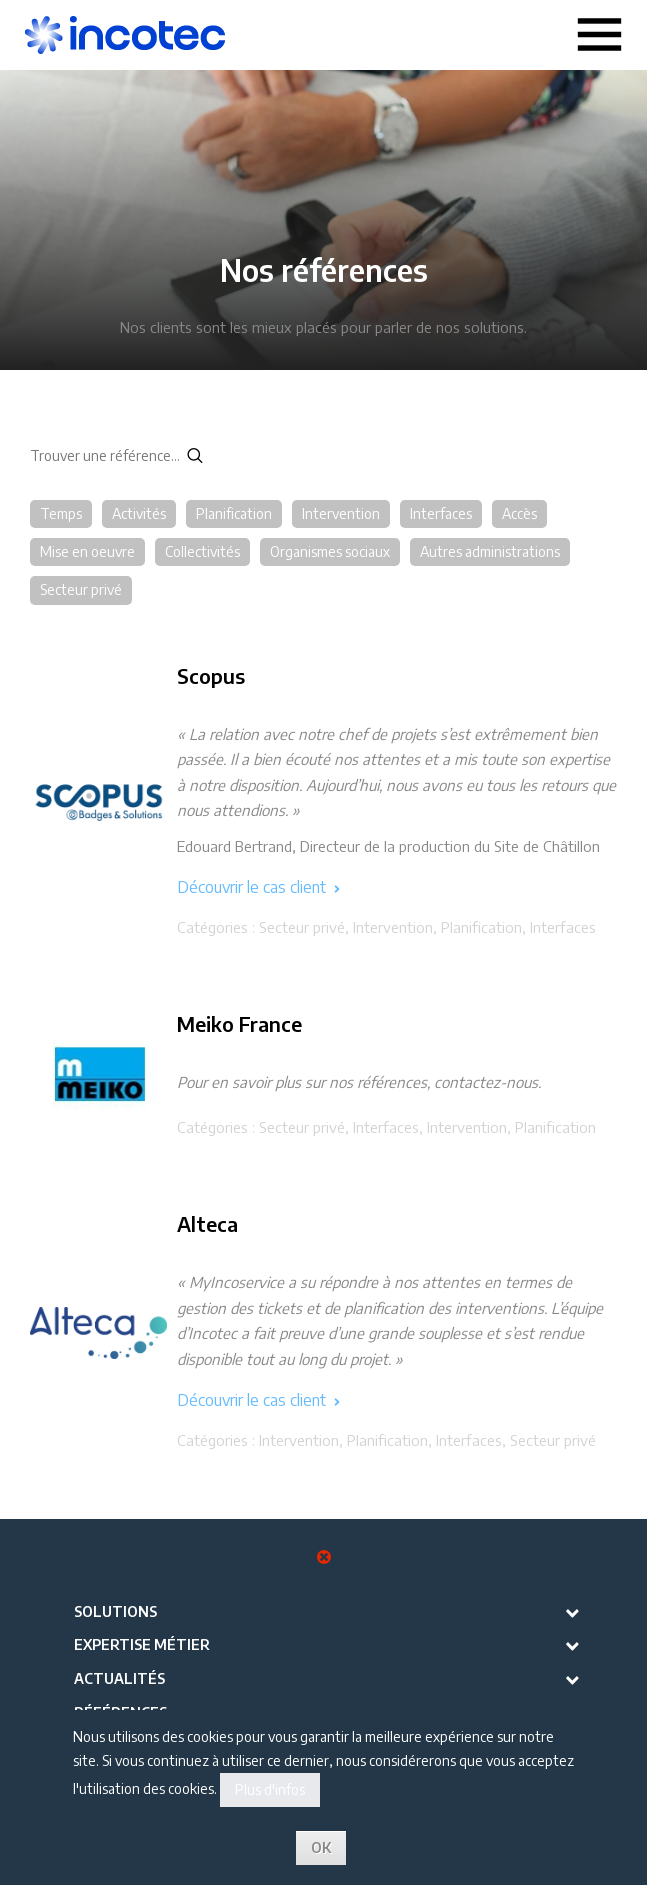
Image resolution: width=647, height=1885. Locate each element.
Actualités (119, 1678)
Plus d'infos (270, 1789)
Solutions (115, 1611)
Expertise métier (142, 1644)
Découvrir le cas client (258, 887)
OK (321, 1847)
